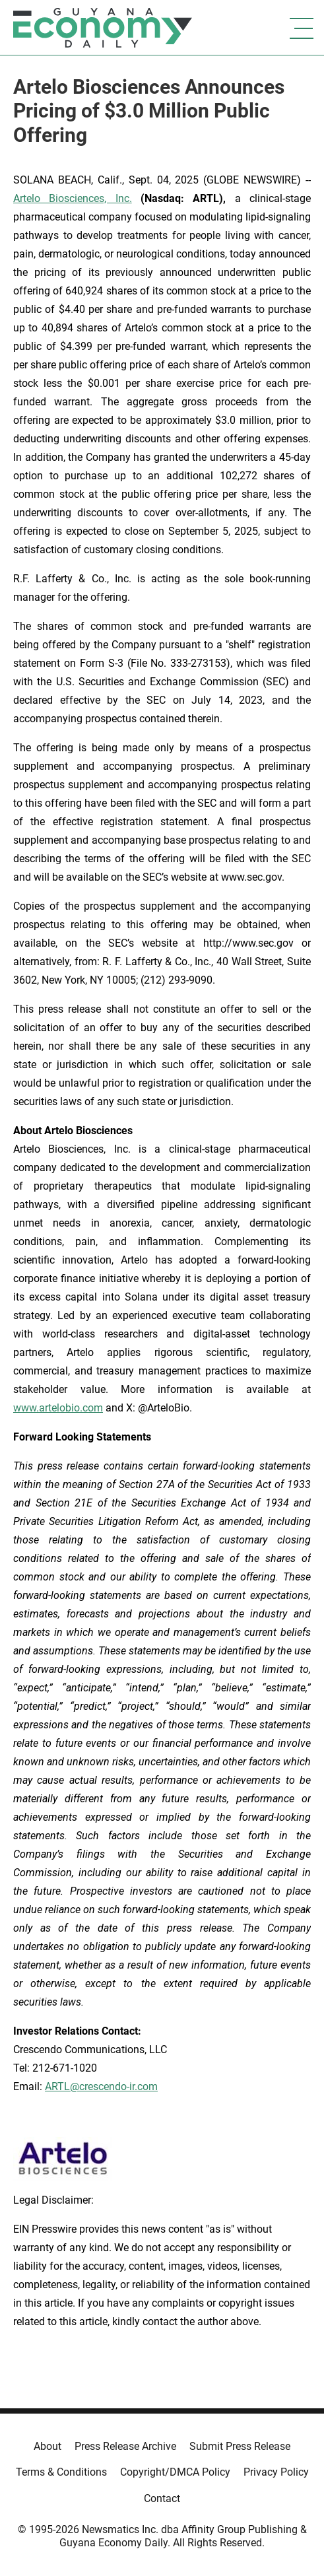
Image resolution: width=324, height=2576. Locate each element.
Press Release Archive (125, 2446)
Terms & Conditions (61, 2472)
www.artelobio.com (58, 1408)
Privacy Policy (276, 2472)
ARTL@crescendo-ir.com (101, 2086)
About (47, 2446)
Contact (162, 2498)
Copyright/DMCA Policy (175, 2472)
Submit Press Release (239, 2446)
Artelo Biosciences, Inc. (72, 198)
